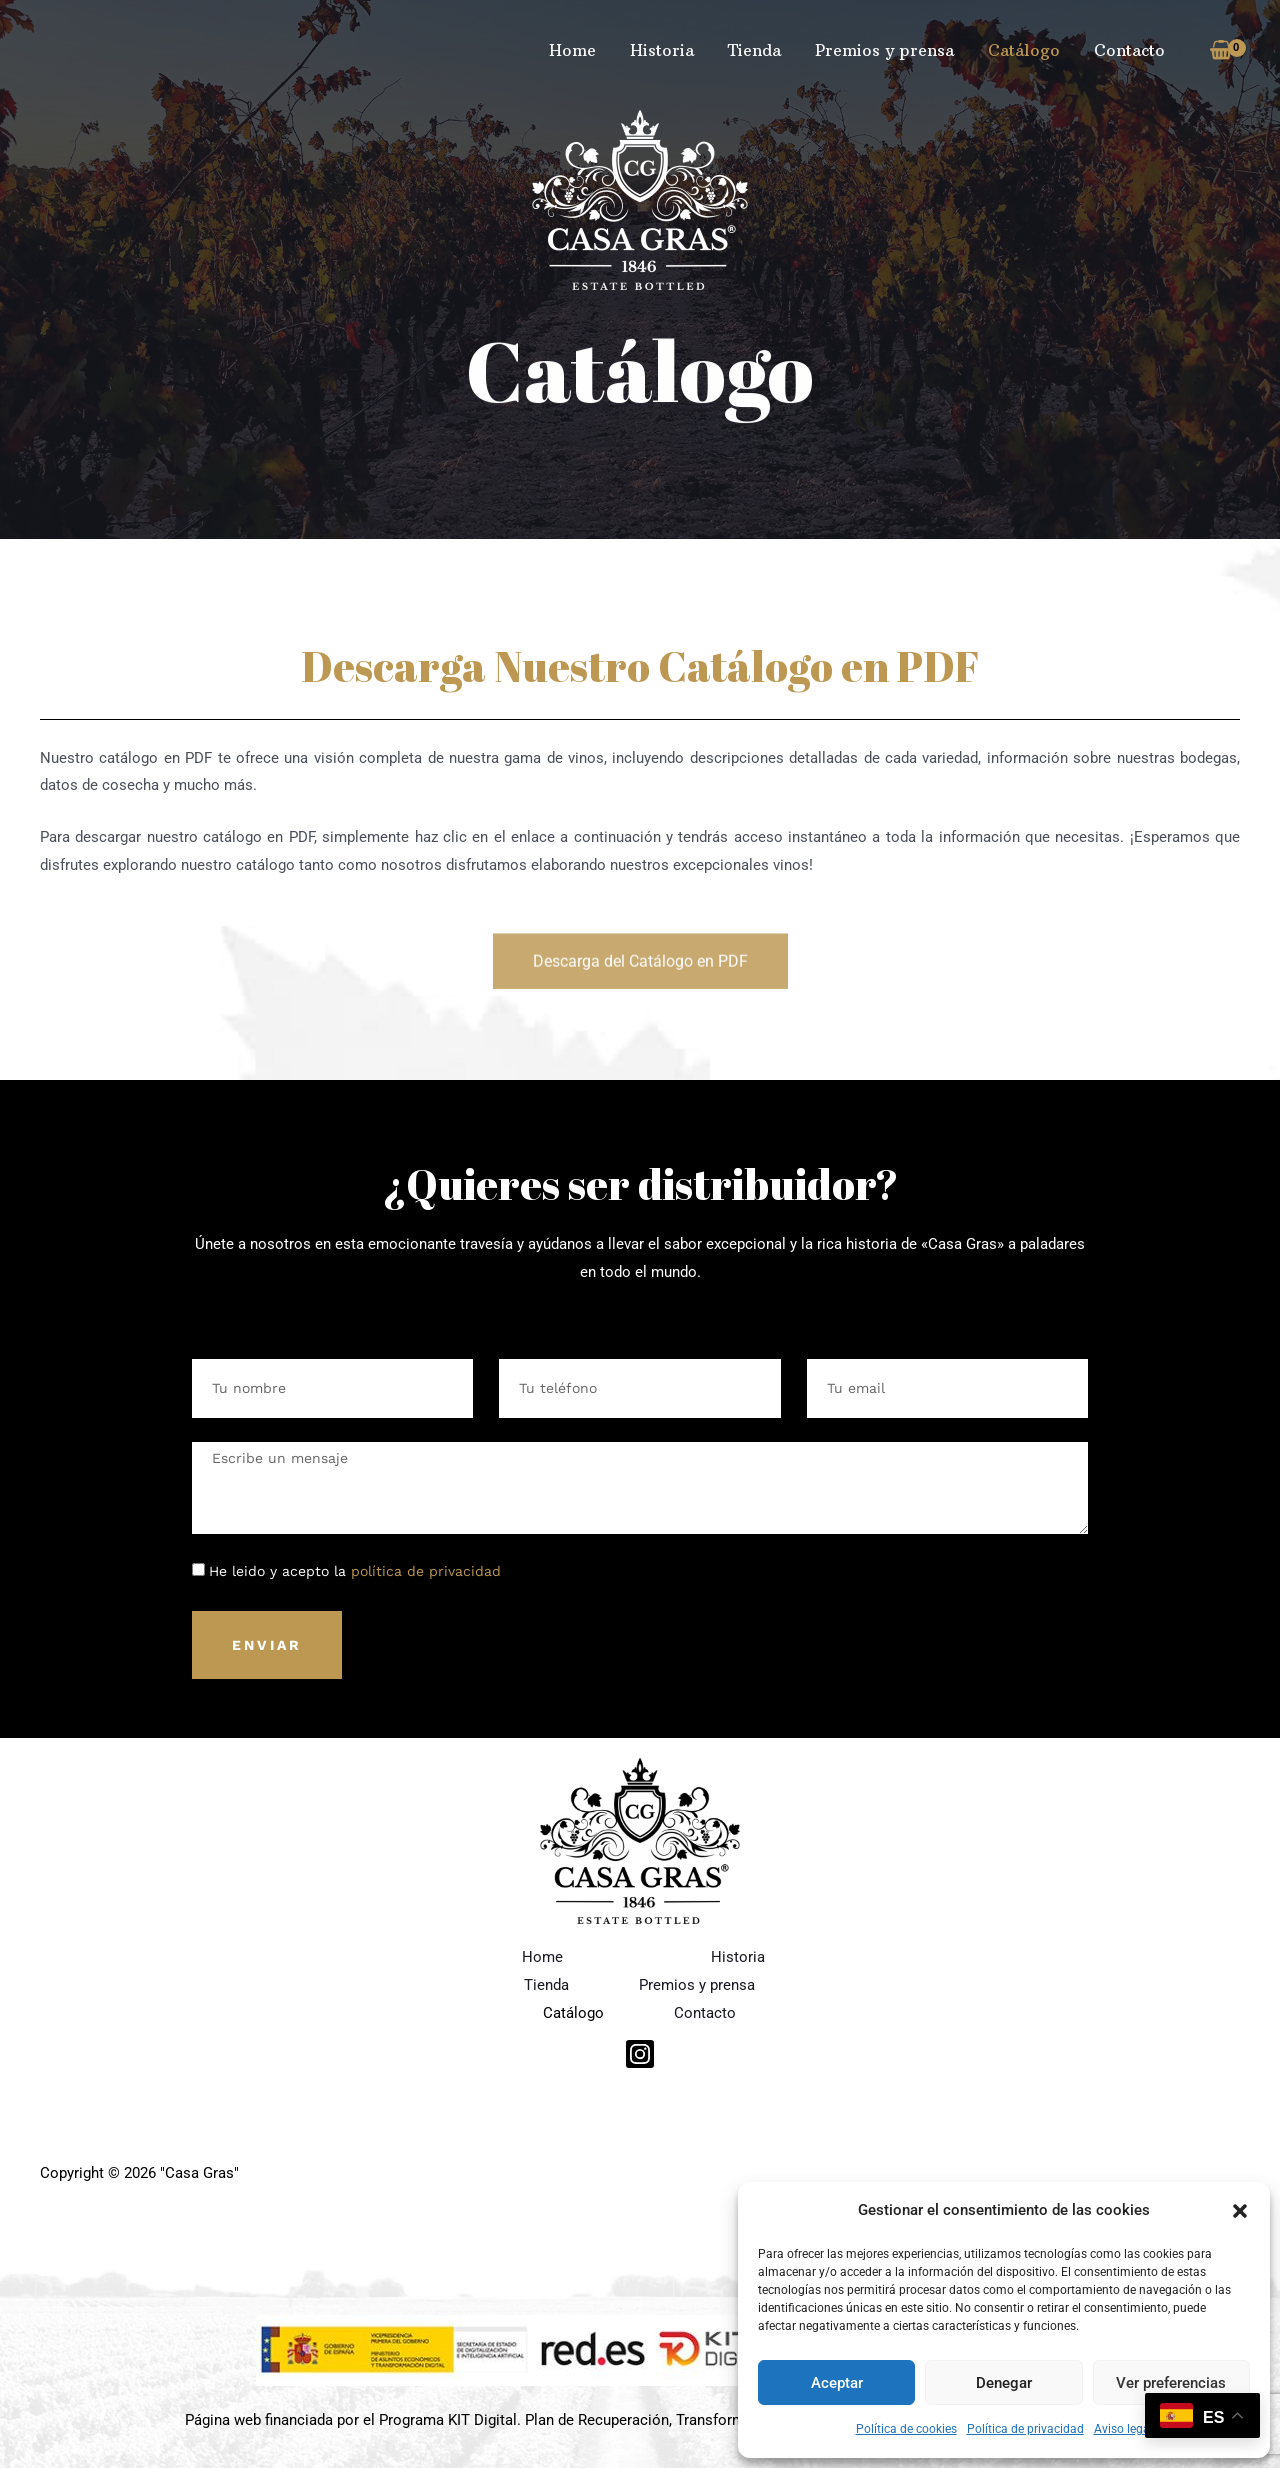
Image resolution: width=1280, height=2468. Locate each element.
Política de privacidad (1025, 2429)
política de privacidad (426, 1571)
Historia (671, 50)
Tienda (761, 50)
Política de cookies (906, 2429)
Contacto (1130, 50)
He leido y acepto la (355, 1571)
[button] (1240, 2211)
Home (583, 50)
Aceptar (837, 2383)
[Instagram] (640, 2054)
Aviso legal (1123, 2429)
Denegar (1004, 2383)
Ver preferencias (1171, 2383)
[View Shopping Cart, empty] (1221, 51)
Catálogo (1027, 50)
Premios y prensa (889, 50)
